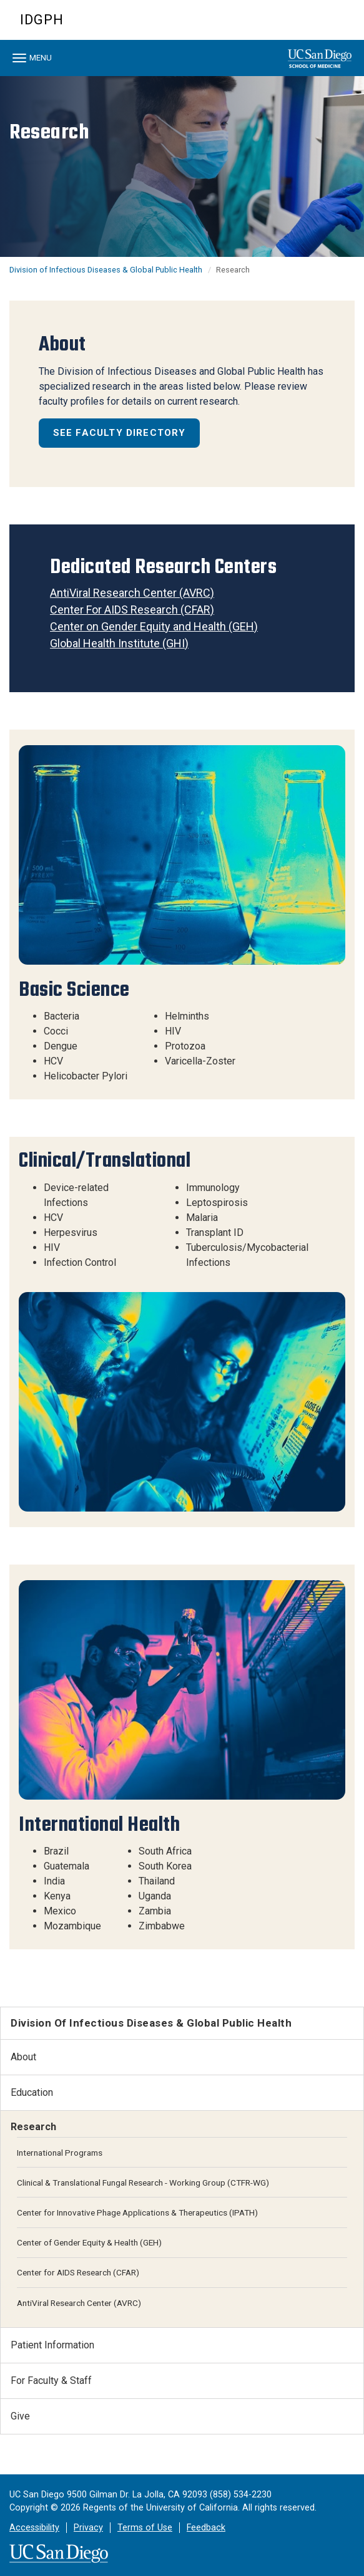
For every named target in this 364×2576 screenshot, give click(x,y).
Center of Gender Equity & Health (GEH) (89, 2242)
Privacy (88, 2527)
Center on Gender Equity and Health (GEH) (154, 626)
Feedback (206, 2527)
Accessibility (34, 2527)
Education (32, 2092)
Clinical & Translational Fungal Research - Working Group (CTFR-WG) (143, 2183)
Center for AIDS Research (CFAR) (78, 2272)
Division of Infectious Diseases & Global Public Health (105, 269)
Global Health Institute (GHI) (119, 643)
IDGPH (42, 19)
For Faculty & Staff (51, 2380)
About (23, 2057)
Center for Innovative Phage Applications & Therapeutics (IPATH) (137, 2212)
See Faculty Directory (119, 432)
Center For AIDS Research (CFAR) (132, 609)
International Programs (59, 2153)
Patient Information (52, 2345)
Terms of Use (144, 2527)
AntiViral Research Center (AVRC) (132, 592)
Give (20, 2416)
